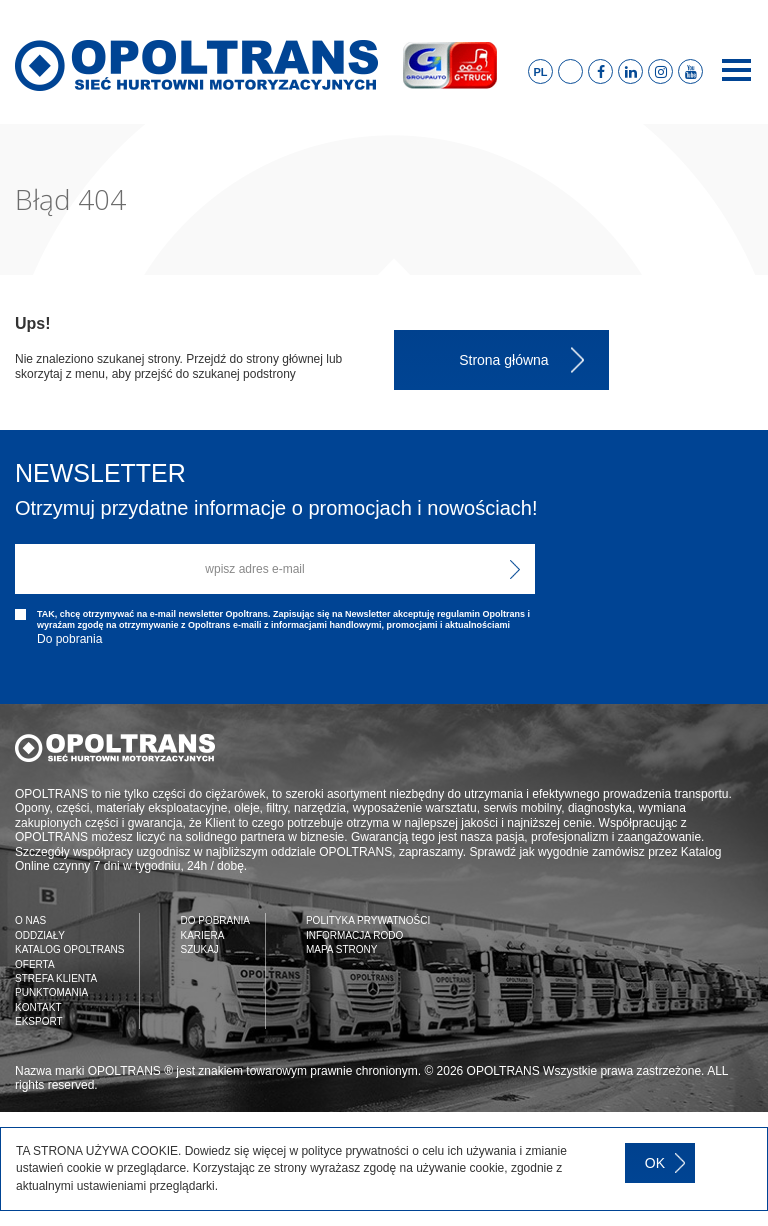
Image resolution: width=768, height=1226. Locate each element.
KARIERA (202, 935)
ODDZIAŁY (40, 935)
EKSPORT (39, 1021)
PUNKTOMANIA (51, 992)
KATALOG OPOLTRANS (69, 949)
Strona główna (504, 360)
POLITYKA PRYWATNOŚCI (368, 920)
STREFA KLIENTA (56, 978)
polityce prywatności (354, 1151)
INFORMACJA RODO (354, 935)
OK (655, 1163)
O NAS (30, 920)
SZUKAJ (199, 949)
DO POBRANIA (214, 920)
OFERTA (35, 964)
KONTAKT (38, 1007)
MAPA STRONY (342, 949)
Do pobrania (69, 639)
